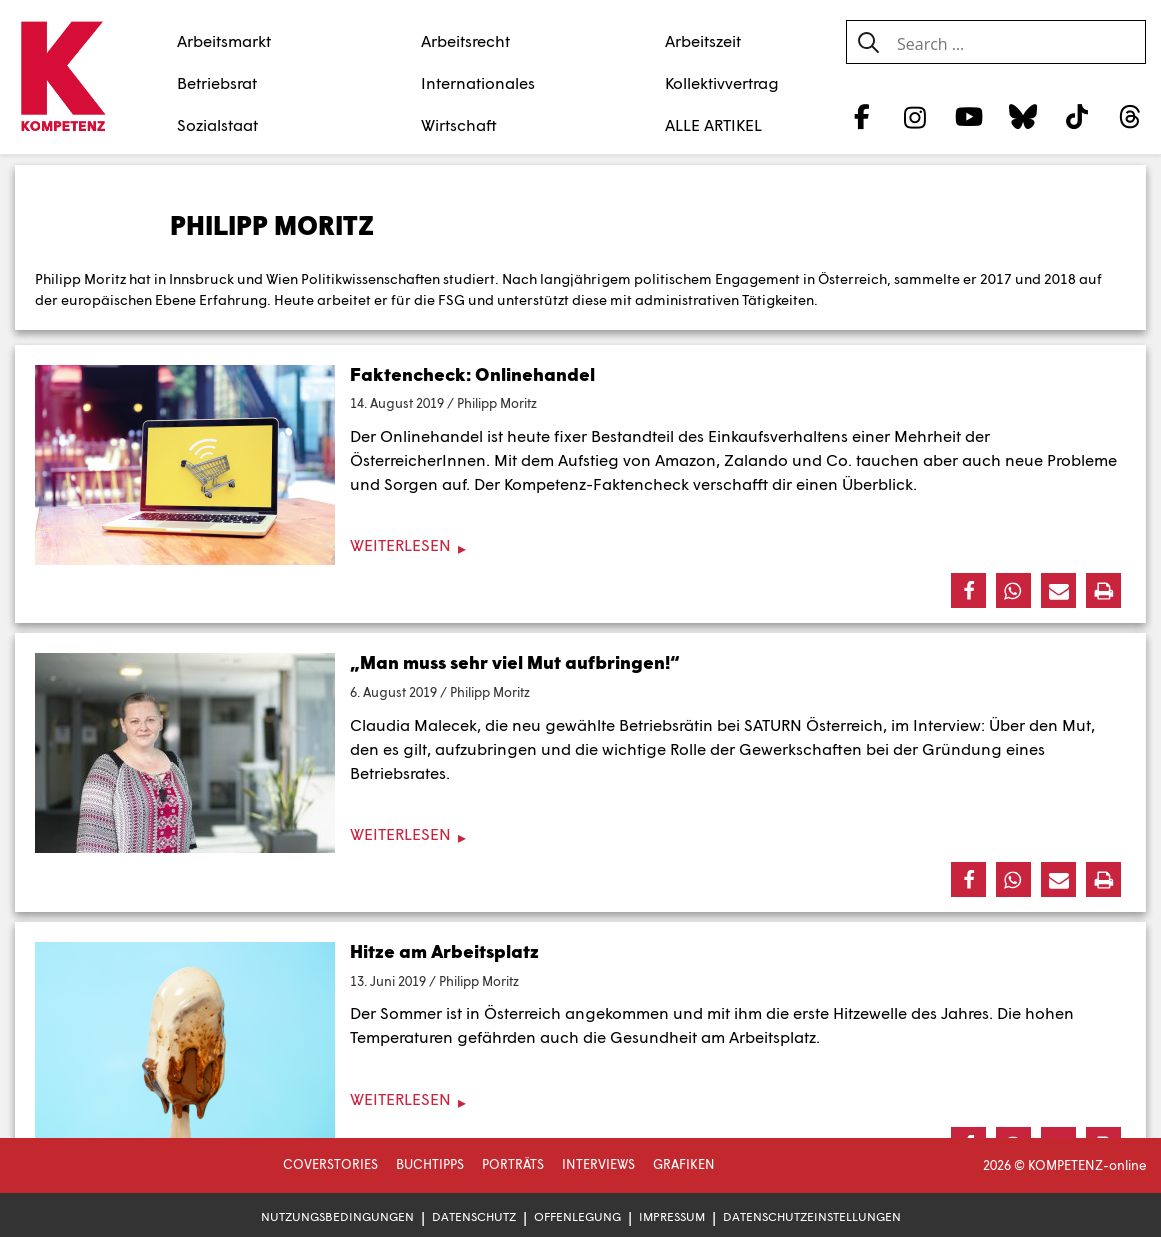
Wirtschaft (459, 124)
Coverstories (330, 1164)
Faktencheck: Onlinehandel (472, 374)
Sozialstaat (217, 124)
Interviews (598, 1164)
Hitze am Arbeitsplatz (444, 951)
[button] (968, 590)
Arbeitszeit (703, 40)
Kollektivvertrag (722, 82)
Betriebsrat (217, 82)
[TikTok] (1076, 116)
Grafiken (684, 1164)
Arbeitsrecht (465, 40)
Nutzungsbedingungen (337, 1216)
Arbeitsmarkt (224, 40)
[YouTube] (969, 116)
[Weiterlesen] (580, 545)
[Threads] (1130, 116)
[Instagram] (915, 116)
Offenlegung (577, 1216)
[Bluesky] (1022, 116)
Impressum (672, 1216)
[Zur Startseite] (62, 78)
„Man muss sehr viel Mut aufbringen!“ (515, 662)
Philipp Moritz (497, 403)
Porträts (513, 1164)
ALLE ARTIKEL (713, 124)
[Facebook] (861, 116)
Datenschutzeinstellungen (812, 1216)
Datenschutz (474, 1216)
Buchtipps (430, 1164)
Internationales (478, 82)
